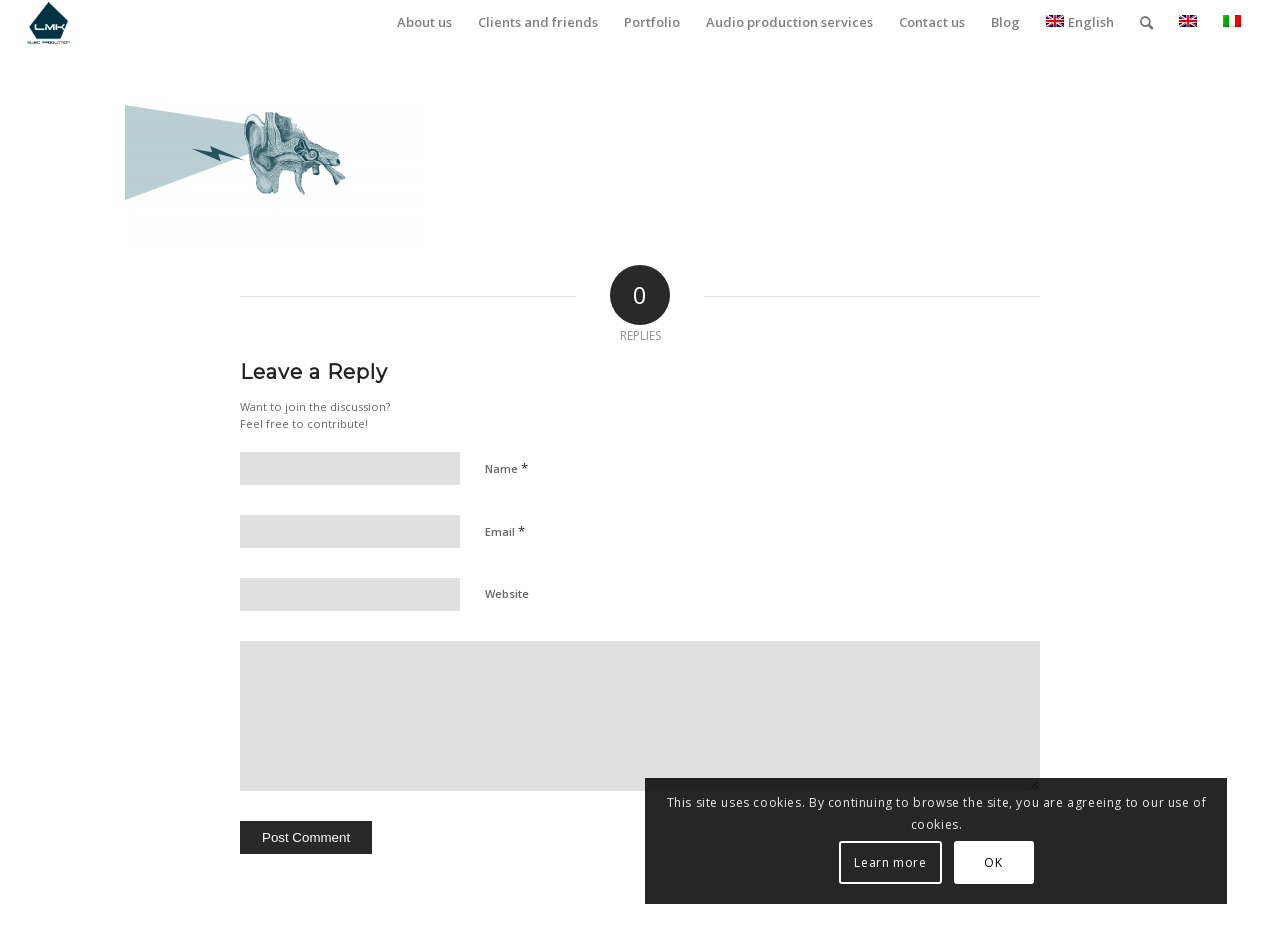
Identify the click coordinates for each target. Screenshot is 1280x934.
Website (507, 593)
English (1080, 22)
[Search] (1146, 22)
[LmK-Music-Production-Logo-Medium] (48, 22)
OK (1147, 862)
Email (505, 531)
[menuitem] (424, 22)
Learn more (1044, 862)
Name (506, 468)
